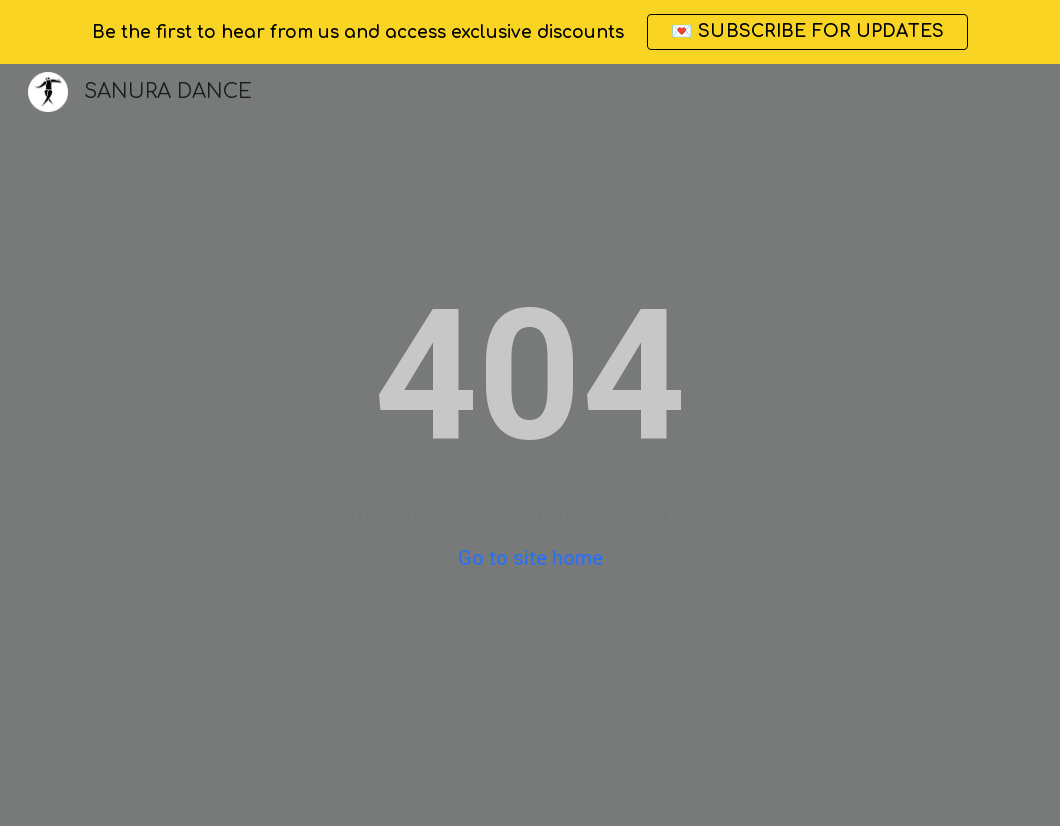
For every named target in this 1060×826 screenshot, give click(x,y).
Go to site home (530, 558)
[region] (530, 32)
